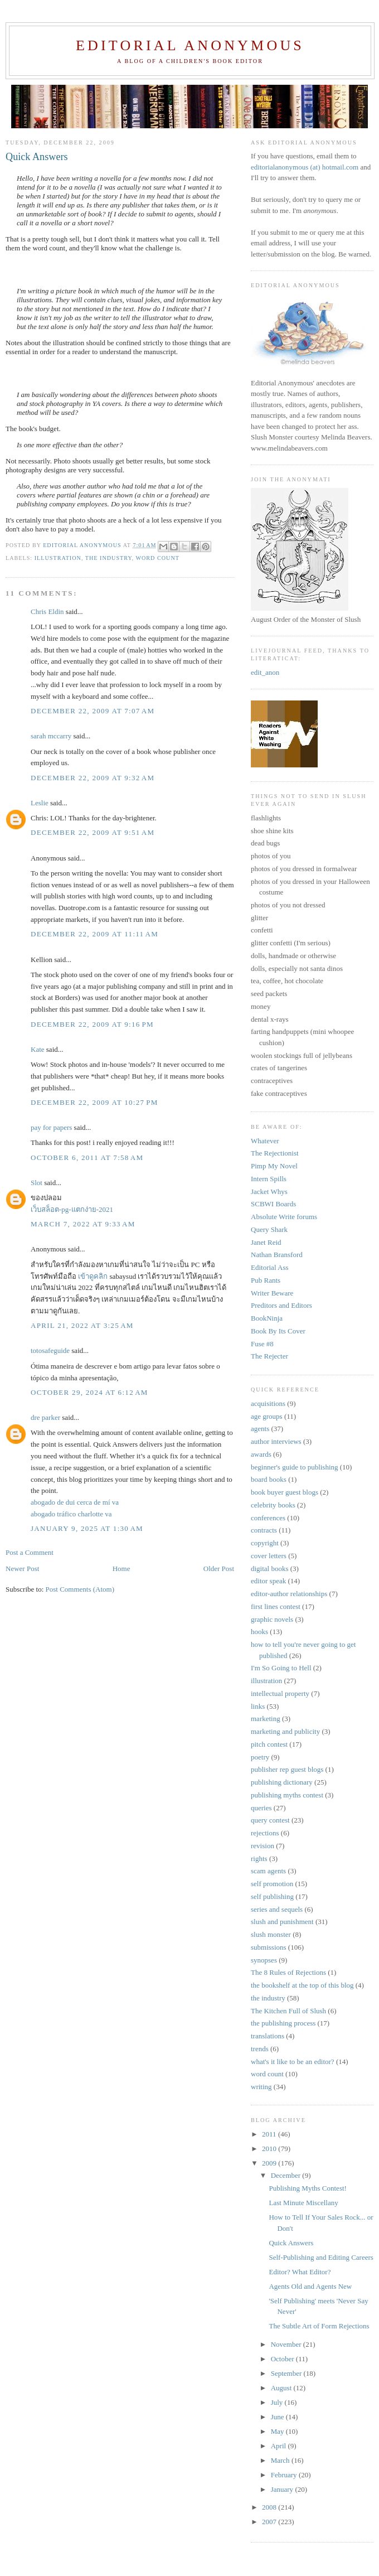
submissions (268, 1947)
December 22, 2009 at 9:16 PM (92, 1024)
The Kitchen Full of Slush (288, 2011)
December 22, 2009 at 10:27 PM (94, 1102)
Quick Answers (291, 2243)
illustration (58, 558)
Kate (38, 1049)
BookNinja (267, 1318)
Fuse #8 (262, 1344)
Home (121, 1568)
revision (262, 1846)
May (278, 2431)
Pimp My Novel (274, 1166)
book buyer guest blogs (284, 1492)
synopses (264, 1960)
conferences (268, 1518)
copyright (265, 1543)
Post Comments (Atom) (80, 1589)
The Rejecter (269, 1356)
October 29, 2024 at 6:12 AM (89, 1392)
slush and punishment (282, 1921)
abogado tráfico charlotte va (71, 1514)
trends (260, 2049)
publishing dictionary (282, 1782)
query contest (270, 1820)
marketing (265, 1718)
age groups (267, 1416)
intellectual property (280, 1693)
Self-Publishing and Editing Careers (321, 2257)
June (278, 2417)
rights (259, 1858)
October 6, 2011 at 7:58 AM (87, 1157)
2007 (270, 2521)
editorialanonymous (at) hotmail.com (304, 167)
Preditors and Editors (281, 1305)
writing (261, 2086)
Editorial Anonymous (190, 45)
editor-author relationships (289, 1593)
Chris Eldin (47, 611)
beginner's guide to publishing (294, 1467)
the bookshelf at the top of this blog (302, 1985)
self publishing (272, 1896)
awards (261, 1454)
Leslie (39, 803)
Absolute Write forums (284, 1216)
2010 (270, 2148)
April (279, 2446)
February (285, 2475)
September (287, 2373)
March (281, 2460)
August (282, 2388)
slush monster (271, 1934)
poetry (260, 1757)
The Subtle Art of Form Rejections (319, 2326)
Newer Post (22, 1568)
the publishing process (283, 2023)
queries (261, 1808)
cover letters (268, 1556)
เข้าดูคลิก (93, 1276)
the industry (108, 558)
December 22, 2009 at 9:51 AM (92, 832)
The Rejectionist (275, 1153)
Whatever (265, 1141)
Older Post (218, 1568)
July (278, 2402)
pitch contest (269, 1744)
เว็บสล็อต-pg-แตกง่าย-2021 (72, 1209)
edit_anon (265, 672)
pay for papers (51, 1127)
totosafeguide (50, 1350)
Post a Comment (30, 1552)
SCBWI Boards (273, 1204)
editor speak (268, 1581)
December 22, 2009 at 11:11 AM (94, 934)
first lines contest (275, 1606)
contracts (264, 1530)
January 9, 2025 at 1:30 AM (87, 1528)
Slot (36, 1182)
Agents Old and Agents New (310, 2286)
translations (267, 2036)
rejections (265, 1833)
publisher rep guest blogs (287, 1769)
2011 (270, 2134)
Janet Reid (266, 1242)
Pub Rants (265, 1280)
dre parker (45, 1417)
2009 (270, 2163)
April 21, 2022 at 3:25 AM (82, 1325)
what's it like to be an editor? (292, 2061)
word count (157, 558)
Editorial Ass (270, 1267)
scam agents (268, 1871)
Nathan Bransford (277, 1254)
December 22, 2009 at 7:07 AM (92, 711)
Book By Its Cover (278, 1331)
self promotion (272, 1883)
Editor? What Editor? (300, 2272)
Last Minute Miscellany (303, 2202)
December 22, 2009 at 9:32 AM (92, 778)
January (283, 2489)
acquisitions (268, 1403)
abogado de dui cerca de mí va (75, 1502)
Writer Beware (272, 1293)
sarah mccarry (51, 736)
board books (268, 1479)
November (287, 2344)
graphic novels (272, 1619)
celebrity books (273, 1505)
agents (260, 1428)
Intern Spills (268, 1179)
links (258, 1706)
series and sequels (277, 1909)
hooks (259, 1631)
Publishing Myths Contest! (307, 2188)
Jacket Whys (269, 1191)
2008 (270, 2507)
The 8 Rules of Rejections (288, 1972)
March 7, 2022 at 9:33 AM (83, 1224)
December (287, 2175)
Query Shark (269, 1229)
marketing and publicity (285, 1731)
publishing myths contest (287, 1795)
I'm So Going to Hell (281, 1668)
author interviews (276, 1441)
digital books (270, 1568)
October (283, 2359)
